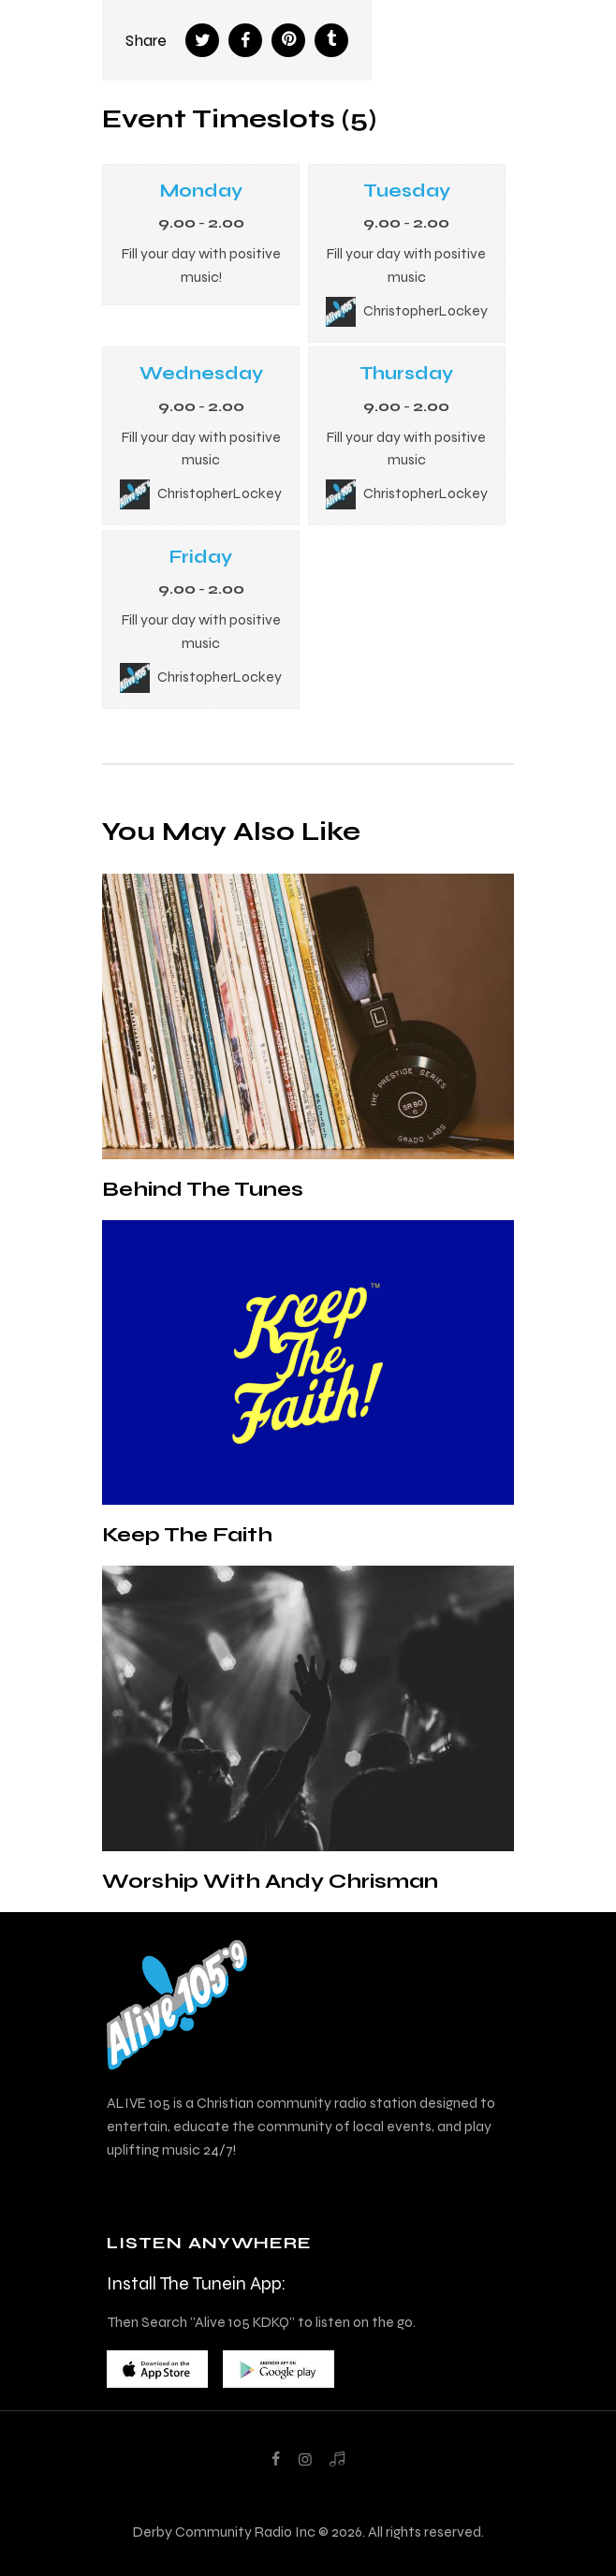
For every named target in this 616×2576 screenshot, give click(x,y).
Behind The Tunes (202, 1188)
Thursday (406, 373)
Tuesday (406, 190)
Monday (201, 190)
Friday (200, 556)
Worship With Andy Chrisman (270, 1880)
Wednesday (201, 373)
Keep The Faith (187, 1534)
